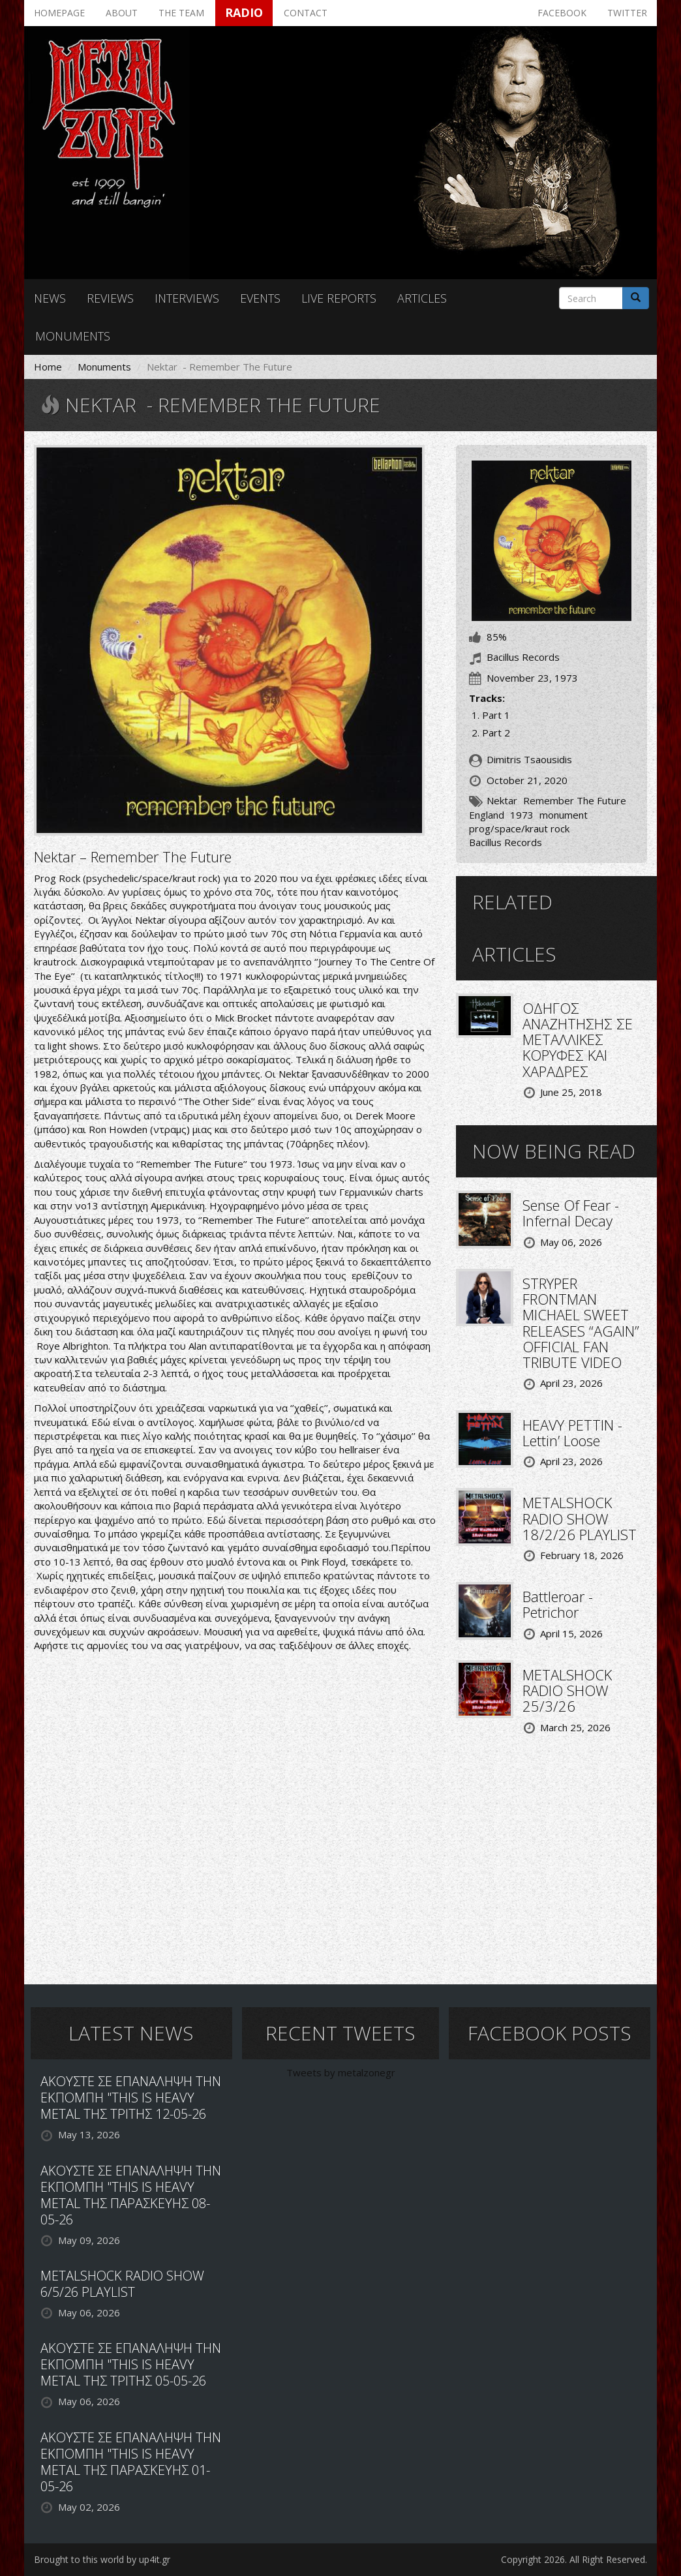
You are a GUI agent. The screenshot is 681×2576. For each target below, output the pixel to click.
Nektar (502, 800)
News (50, 298)
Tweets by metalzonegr (340, 2072)
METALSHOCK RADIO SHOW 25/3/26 (567, 1690)
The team (181, 13)
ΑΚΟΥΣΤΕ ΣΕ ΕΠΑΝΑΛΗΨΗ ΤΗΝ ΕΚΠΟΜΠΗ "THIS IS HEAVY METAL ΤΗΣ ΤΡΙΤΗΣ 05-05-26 (130, 2364)
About (122, 13)
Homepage (59, 13)
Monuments (72, 336)
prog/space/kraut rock (519, 828)
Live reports (338, 298)
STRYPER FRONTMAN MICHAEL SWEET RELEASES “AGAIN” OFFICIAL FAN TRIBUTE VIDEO (580, 1322)
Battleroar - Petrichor (557, 1604)
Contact (305, 13)
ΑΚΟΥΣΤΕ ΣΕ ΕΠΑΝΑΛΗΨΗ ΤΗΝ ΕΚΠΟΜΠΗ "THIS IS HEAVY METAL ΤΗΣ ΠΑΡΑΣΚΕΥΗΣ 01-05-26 (130, 2462)
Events (260, 298)
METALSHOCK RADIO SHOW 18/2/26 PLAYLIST (579, 1518)
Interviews (187, 298)
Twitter (627, 13)
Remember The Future (574, 800)
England (486, 814)
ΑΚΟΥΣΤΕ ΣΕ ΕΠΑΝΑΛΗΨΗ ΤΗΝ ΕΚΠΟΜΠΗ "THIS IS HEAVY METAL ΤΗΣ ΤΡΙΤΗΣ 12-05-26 (130, 2097)
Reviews (110, 298)
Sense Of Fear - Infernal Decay (570, 1212)
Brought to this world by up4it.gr (102, 2559)
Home (48, 366)
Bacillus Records (505, 842)
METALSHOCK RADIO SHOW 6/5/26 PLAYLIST (122, 2284)
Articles (422, 298)
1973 (522, 814)
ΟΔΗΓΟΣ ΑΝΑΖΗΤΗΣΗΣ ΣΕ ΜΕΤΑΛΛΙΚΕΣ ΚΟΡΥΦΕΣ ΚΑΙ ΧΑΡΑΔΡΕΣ (577, 1039)
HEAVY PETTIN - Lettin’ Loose (572, 1432)
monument (563, 814)
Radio (244, 12)
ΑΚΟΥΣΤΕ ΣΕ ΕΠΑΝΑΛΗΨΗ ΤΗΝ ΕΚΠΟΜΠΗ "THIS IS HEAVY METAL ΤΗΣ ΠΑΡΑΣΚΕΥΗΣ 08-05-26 (130, 2195)
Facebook (561, 13)
